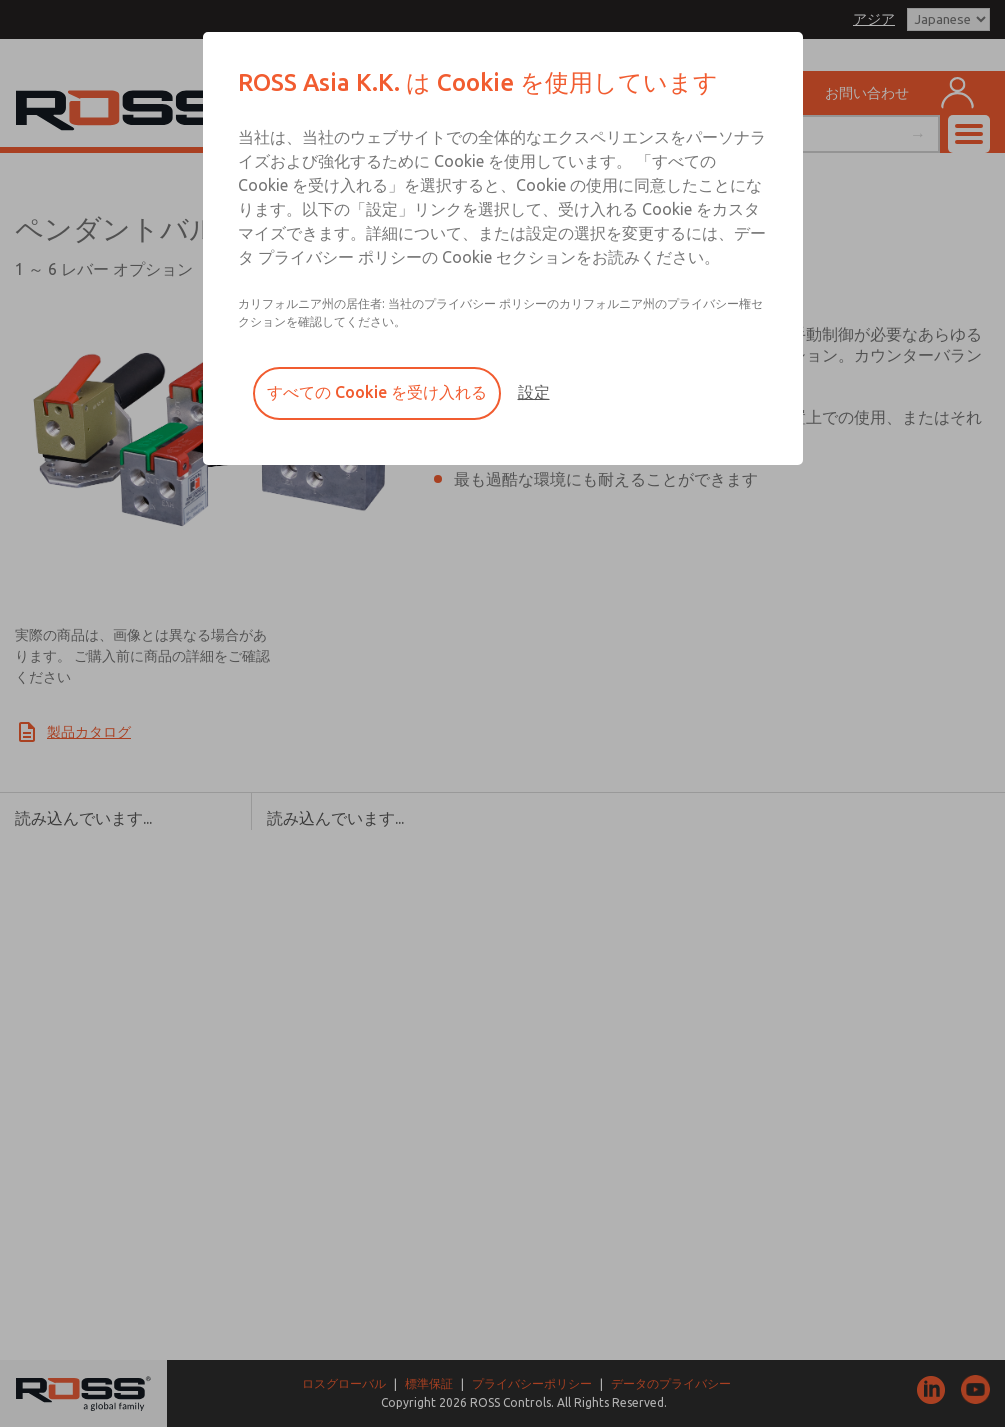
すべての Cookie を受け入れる (377, 392)
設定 (534, 392)
